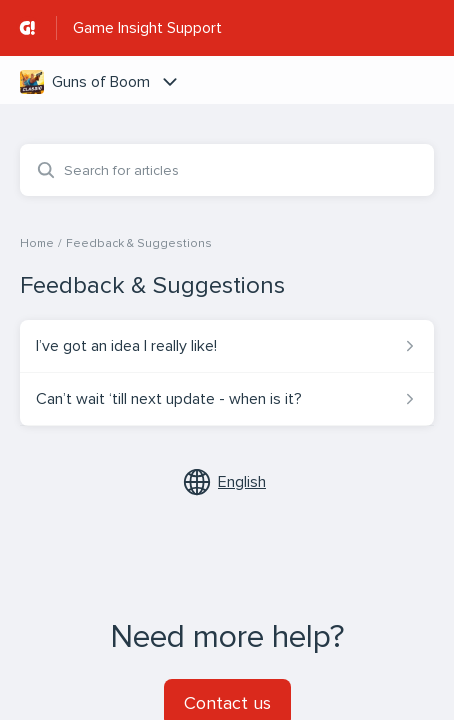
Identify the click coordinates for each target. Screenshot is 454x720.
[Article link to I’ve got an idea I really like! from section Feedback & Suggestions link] (227, 346)
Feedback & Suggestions (139, 243)
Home (37, 243)
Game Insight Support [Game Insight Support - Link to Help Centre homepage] (147, 28)
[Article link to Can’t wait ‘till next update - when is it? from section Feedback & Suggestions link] (227, 399)
